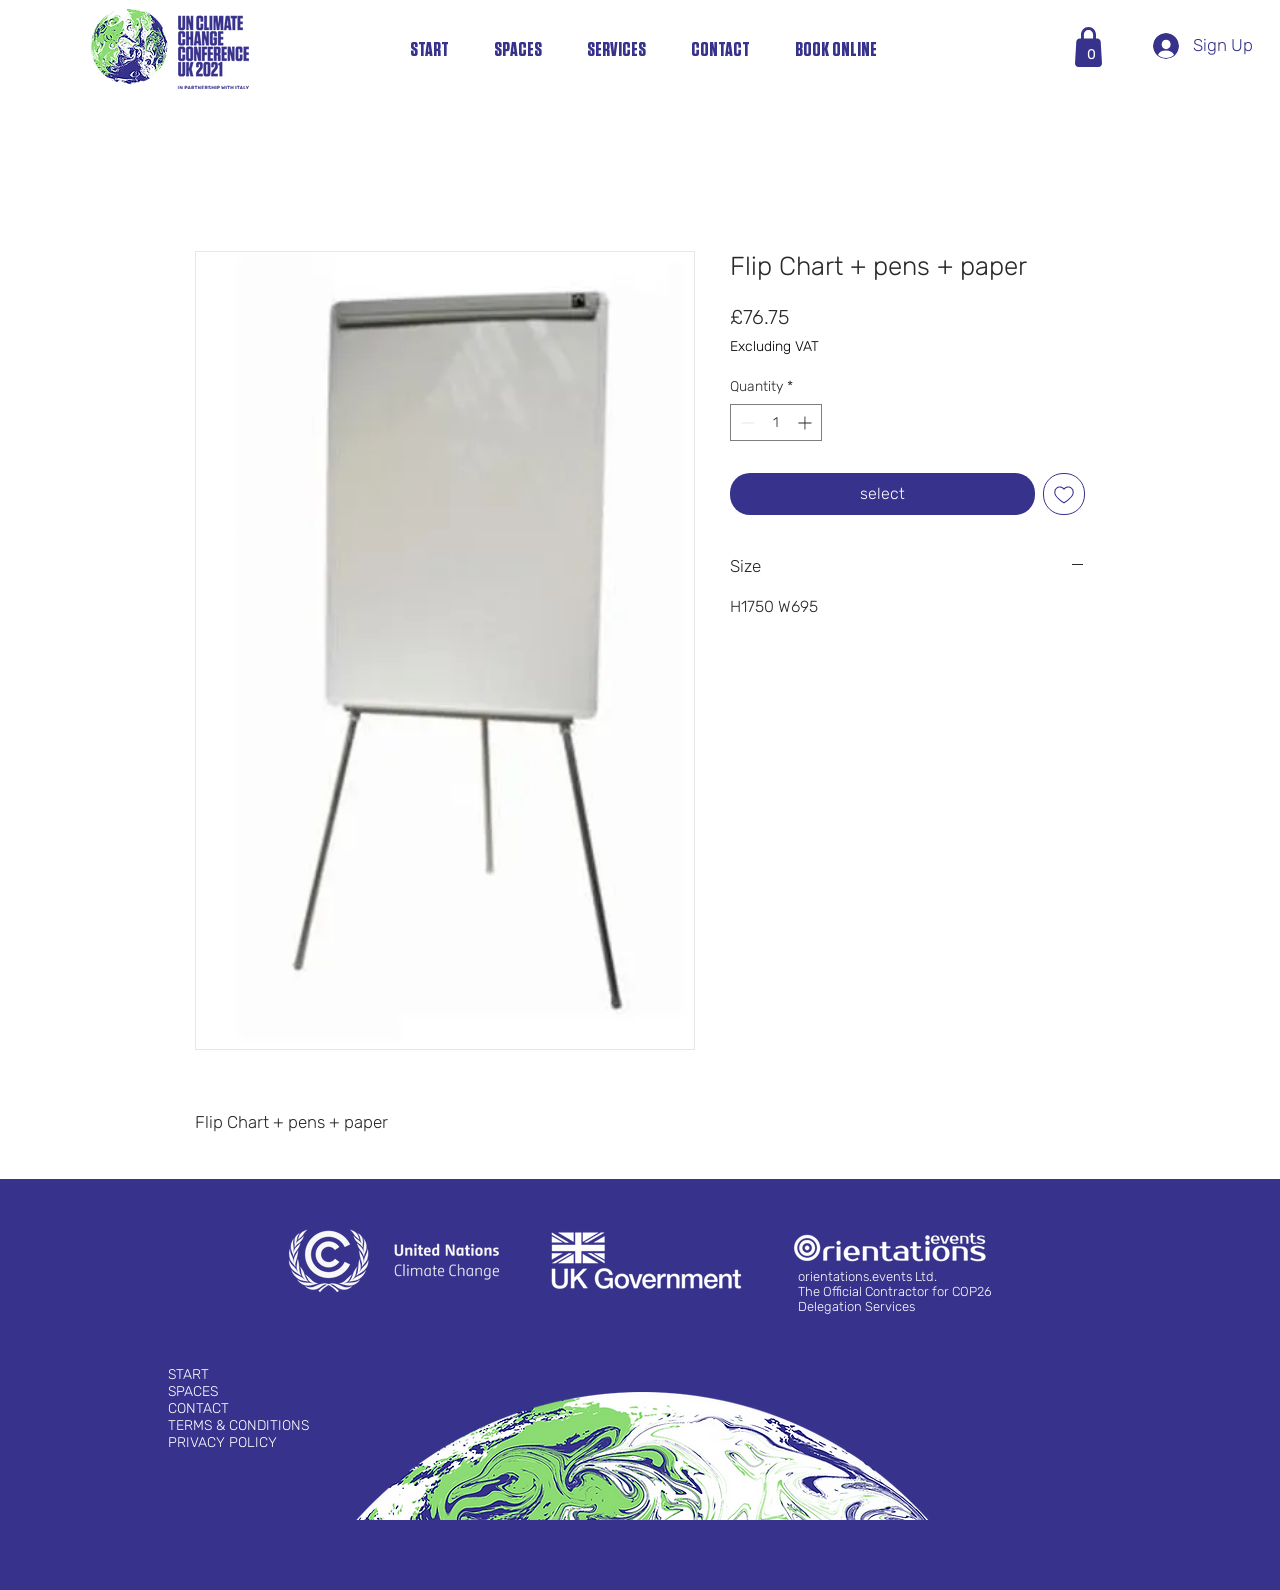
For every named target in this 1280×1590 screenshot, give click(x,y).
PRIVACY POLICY (222, 1442)
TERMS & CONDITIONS (238, 1425)
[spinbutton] (776, 422)
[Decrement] (745, 422)
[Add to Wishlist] (1064, 494)
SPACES (193, 1391)
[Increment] (806, 422)
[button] (1091, 54)
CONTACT (198, 1408)
